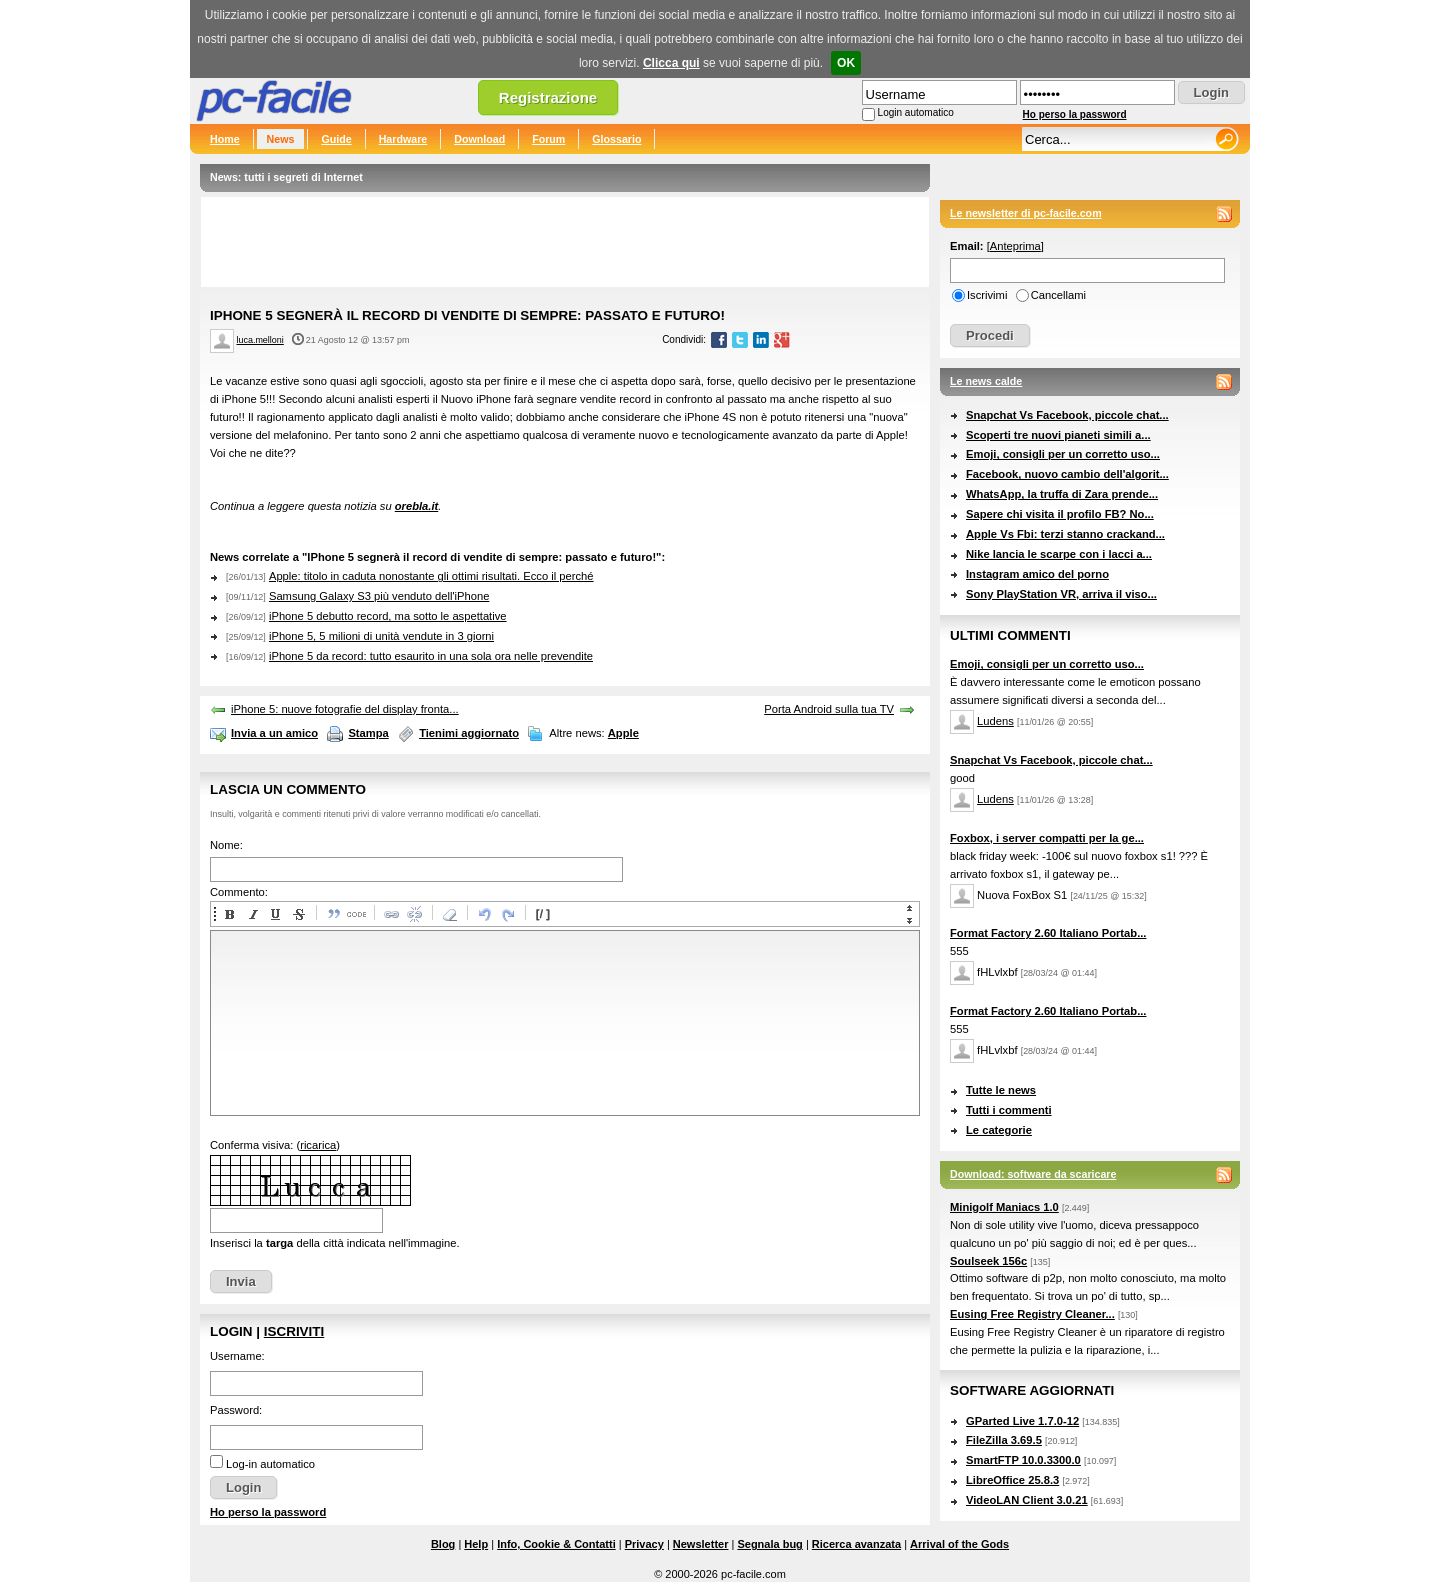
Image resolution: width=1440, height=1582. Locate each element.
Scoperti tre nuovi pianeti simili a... (1058, 435)
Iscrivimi (987, 295)
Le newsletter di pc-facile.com (1026, 213)
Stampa (368, 733)
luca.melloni (260, 340)
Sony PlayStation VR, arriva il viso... (1061, 594)
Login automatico (916, 112)
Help (476, 1544)
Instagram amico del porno (1037, 574)
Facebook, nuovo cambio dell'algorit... (1067, 474)
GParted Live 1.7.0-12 (1022, 1421)
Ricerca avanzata (856, 1544)
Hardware (403, 139)
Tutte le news (1001, 1090)
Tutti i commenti (1009, 1110)
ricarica (318, 1145)
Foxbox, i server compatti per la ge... (1047, 838)
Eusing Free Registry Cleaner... (1032, 1314)
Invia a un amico (274, 733)
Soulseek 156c (988, 1261)
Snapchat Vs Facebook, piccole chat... (1067, 415)
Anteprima (1015, 246)
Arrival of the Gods (959, 1544)
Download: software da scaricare (1033, 1174)
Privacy (644, 1544)
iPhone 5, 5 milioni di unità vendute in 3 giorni (381, 636)
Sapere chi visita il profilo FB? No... (1060, 514)
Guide (336, 139)
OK (846, 63)
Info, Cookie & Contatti (556, 1544)
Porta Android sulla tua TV (829, 709)
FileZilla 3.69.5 (1004, 1440)
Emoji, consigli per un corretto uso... (1063, 454)
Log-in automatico (270, 1464)
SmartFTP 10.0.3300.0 (1023, 1460)
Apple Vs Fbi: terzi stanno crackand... (1065, 534)
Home (225, 139)
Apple (623, 733)
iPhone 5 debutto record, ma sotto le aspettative (388, 616)
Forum (548, 139)
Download (479, 139)
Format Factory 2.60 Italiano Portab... (1048, 933)
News (281, 139)
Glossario (616, 139)
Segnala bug (769, 1544)
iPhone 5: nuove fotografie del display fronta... (345, 709)
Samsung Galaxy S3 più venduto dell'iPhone (379, 596)
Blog (443, 1544)
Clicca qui (671, 63)
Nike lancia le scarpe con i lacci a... (1059, 554)
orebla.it (417, 506)
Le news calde (986, 381)
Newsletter (701, 1544)
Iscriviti (294, 1331)
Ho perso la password (1075, 114)
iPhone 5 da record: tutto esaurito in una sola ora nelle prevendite (431, 656)
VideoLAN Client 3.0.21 (1027, 1500)
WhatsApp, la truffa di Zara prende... (1062, 494)
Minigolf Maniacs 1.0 (1004, 1207)
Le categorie (999, 1130)
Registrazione (548, 97)
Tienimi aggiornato (469, 733)
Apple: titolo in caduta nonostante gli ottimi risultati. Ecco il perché (431, 576)
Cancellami (1058, 295)
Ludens (995, 721)
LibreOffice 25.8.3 (1012, 1480)
